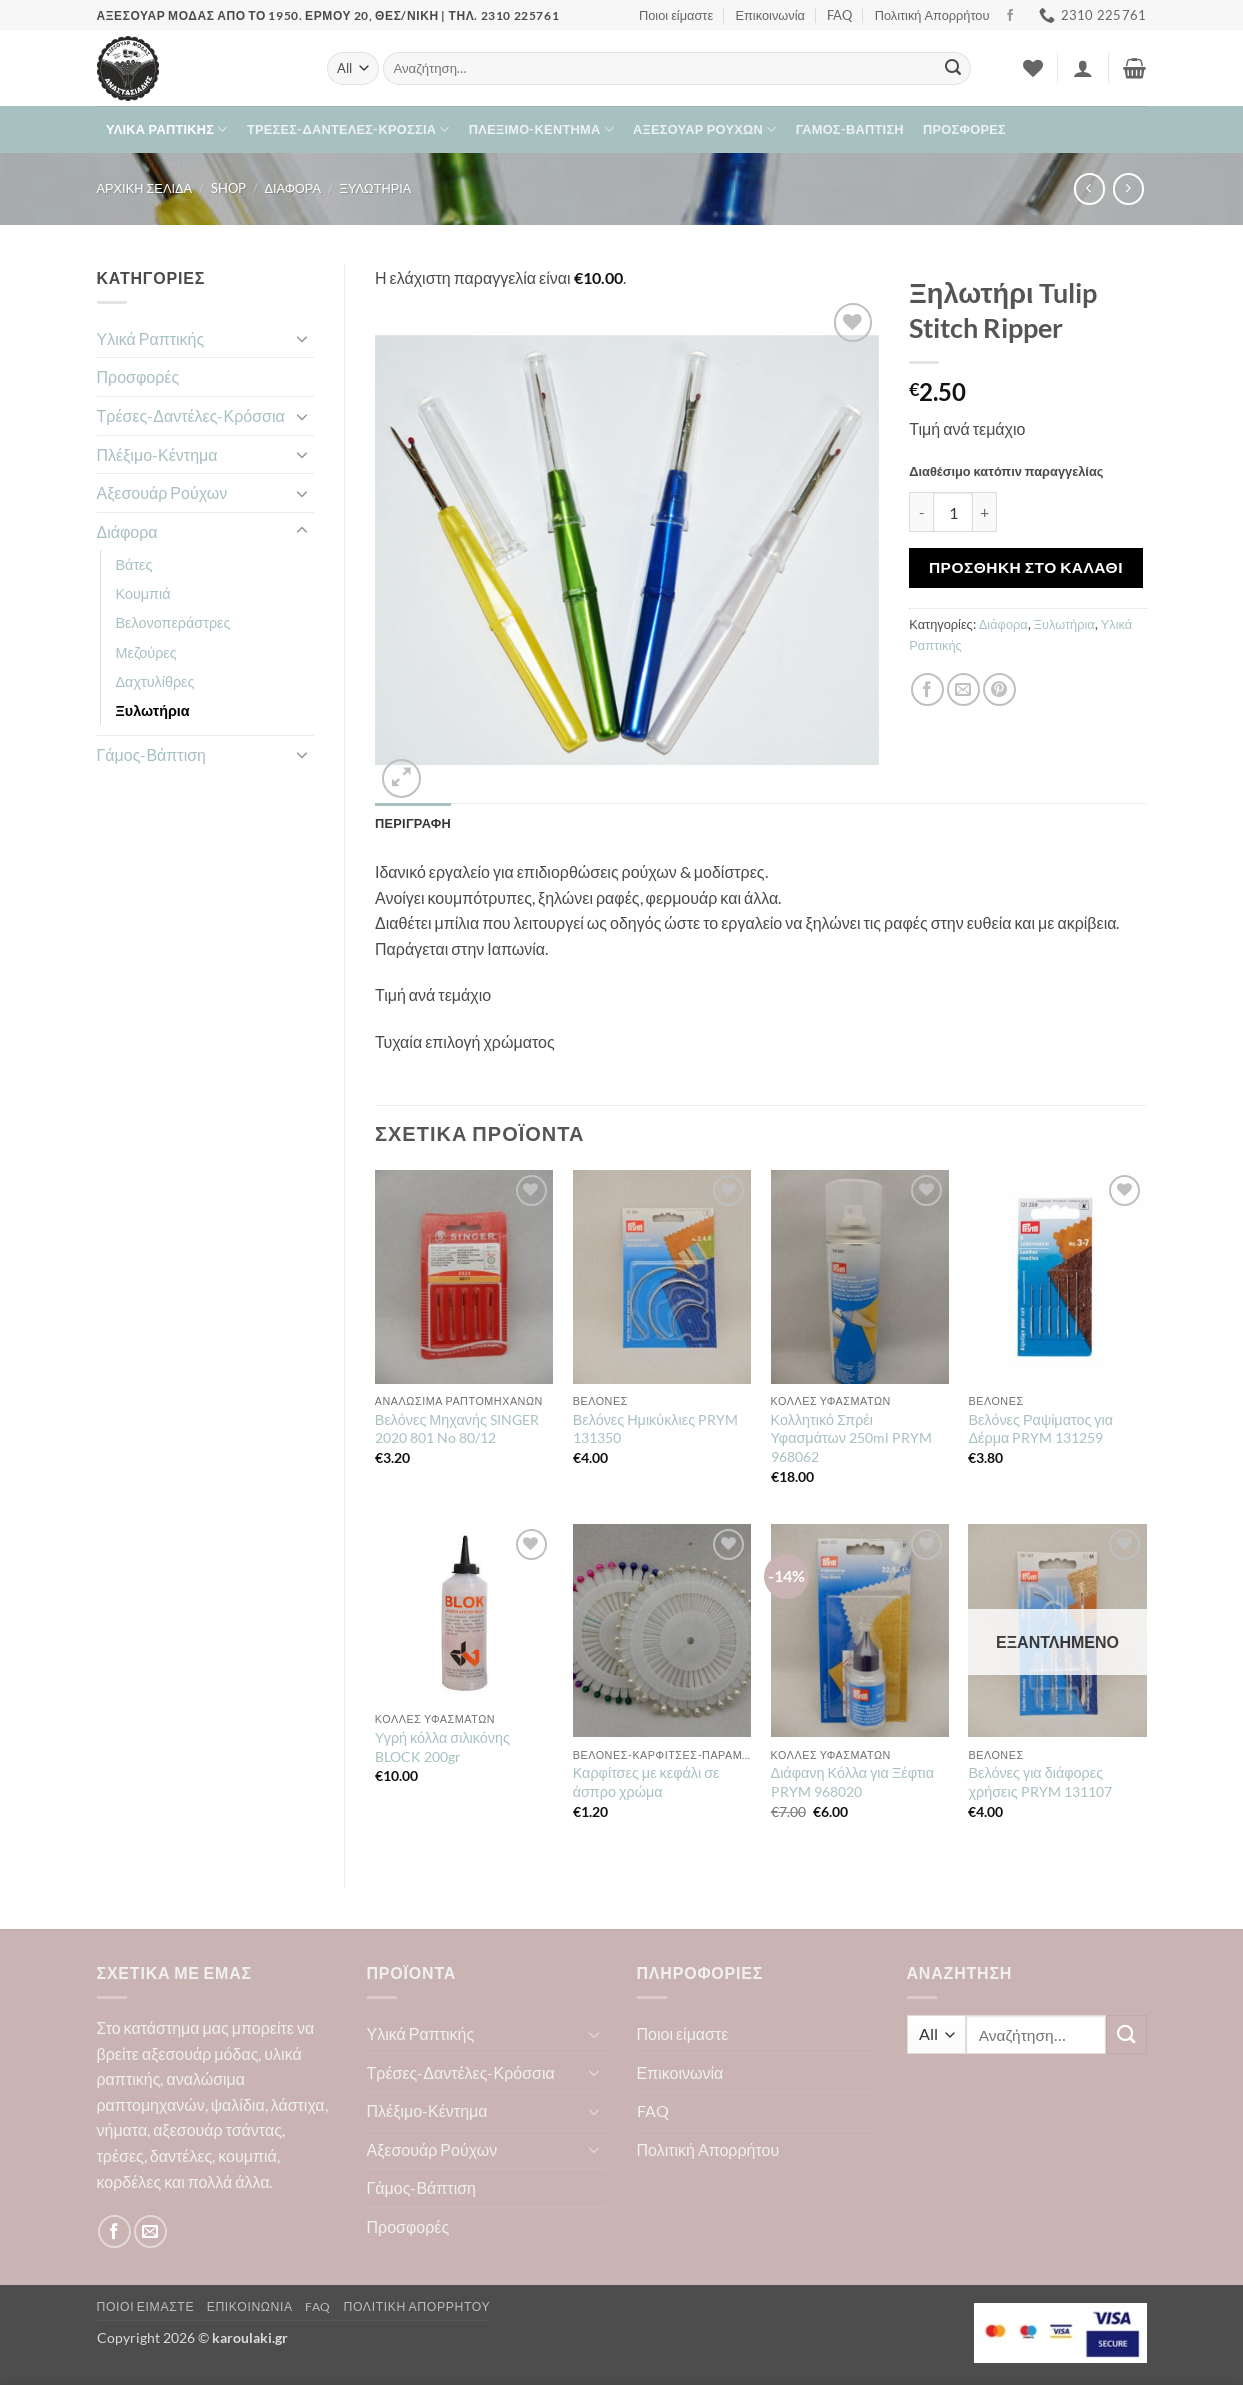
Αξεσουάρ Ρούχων (704, 129)
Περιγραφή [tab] (413, 823)
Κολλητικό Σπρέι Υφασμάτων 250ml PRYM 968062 (851, 1438)
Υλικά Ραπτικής (167, 129)
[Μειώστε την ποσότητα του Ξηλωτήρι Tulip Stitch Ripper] (921, 512)
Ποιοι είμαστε (676, 15)
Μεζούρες (146, 652)
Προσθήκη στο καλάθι (1026, 567)
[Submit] (953, 69)
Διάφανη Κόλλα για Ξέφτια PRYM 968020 (852, 1782)
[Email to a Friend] (963, 689)
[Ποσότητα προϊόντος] (953, 512)
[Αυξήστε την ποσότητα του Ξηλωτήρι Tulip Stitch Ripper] (985, 512)
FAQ (839, 15)
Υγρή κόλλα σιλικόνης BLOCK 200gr (442, 1747)
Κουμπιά (143, 593)
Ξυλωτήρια (376, 188)
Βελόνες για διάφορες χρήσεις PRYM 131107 (1039, 1782)
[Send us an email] (150, 2231)
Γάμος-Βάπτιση (850, 129)
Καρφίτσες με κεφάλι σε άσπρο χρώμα (646, 1782)
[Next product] (1089, 188)
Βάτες (134, 564)
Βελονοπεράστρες (173, 622)
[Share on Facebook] (927, 689)
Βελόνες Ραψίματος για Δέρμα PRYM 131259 (1040, 1429)
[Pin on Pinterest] (999, 689)
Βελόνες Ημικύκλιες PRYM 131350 (655, 1429)
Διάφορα (292, 188)
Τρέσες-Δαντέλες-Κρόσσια (348, 129)
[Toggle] (302, 338)
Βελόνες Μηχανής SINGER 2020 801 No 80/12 (457, 1429)
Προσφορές (964, 129)
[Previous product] (1128, 188)
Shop (228, 188)
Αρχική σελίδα (145, 188)
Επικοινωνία (770, 15)
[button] (1083, 68)
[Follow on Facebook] (1010, 16)
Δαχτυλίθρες (155, 681)
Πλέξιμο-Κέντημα (541, 129)
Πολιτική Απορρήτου (932, 15)
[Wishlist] (1033, 68)
